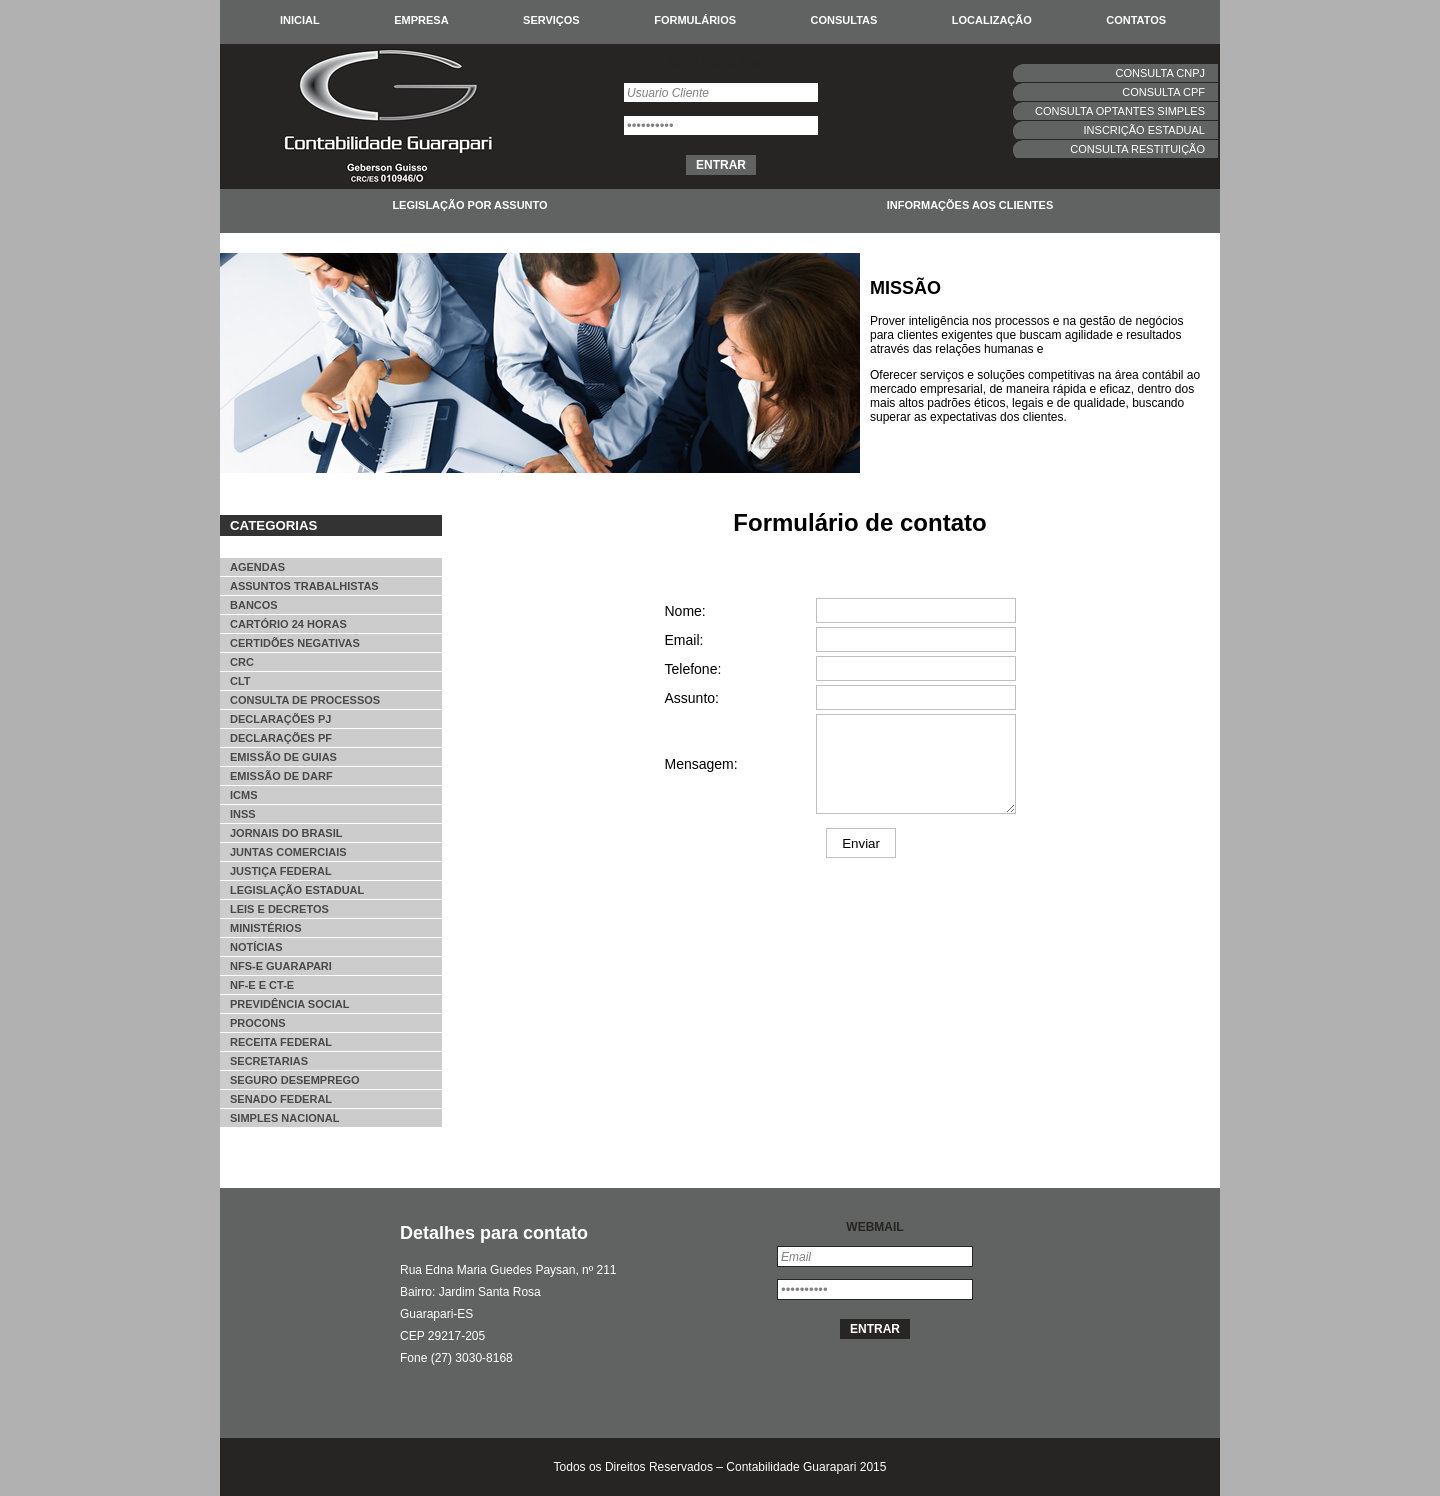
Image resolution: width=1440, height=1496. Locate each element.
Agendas (257, 567)
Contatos (1136, 20)
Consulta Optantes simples (1120, 111)
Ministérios (266, 928)
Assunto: (692, 698)
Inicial (300, 20)
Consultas (844, 20)
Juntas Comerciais (288, 852)
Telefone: (693, 669)
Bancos (254, 605)
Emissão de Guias (283, 757)
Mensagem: (701, 764)
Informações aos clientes (970, 205)
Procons (258, 1023)
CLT (240, 681)
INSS (243, 814)
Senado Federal (281, 1099)
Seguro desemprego (295, 1080)
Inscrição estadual (1144, 130)
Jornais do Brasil (286, 833)
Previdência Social (289, 1004)
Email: (684, 640)
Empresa (421, 20)
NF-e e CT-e (262, 985)
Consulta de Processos (305, 700)
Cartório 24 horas (288, 624)
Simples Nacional (284, 1118)
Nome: (685, 611)
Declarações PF (281, 738)
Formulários (695, 20)
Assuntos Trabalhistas (304, 586)
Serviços (551, 20)
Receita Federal (281, 1042)
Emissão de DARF (281, 776)
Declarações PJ (280, 719)
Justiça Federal (281, 871)
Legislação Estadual (297, 890)
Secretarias (269, 1061)
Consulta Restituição (1137, 149)
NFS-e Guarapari (281, 966)
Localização (992, 20)
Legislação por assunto (469, 205)
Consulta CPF (1163, 92)
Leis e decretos (279, 909)
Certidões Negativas (295, 643)
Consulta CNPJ (1160, 73)
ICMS (244, 795)
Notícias (256, 947)
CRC (242, 662)
